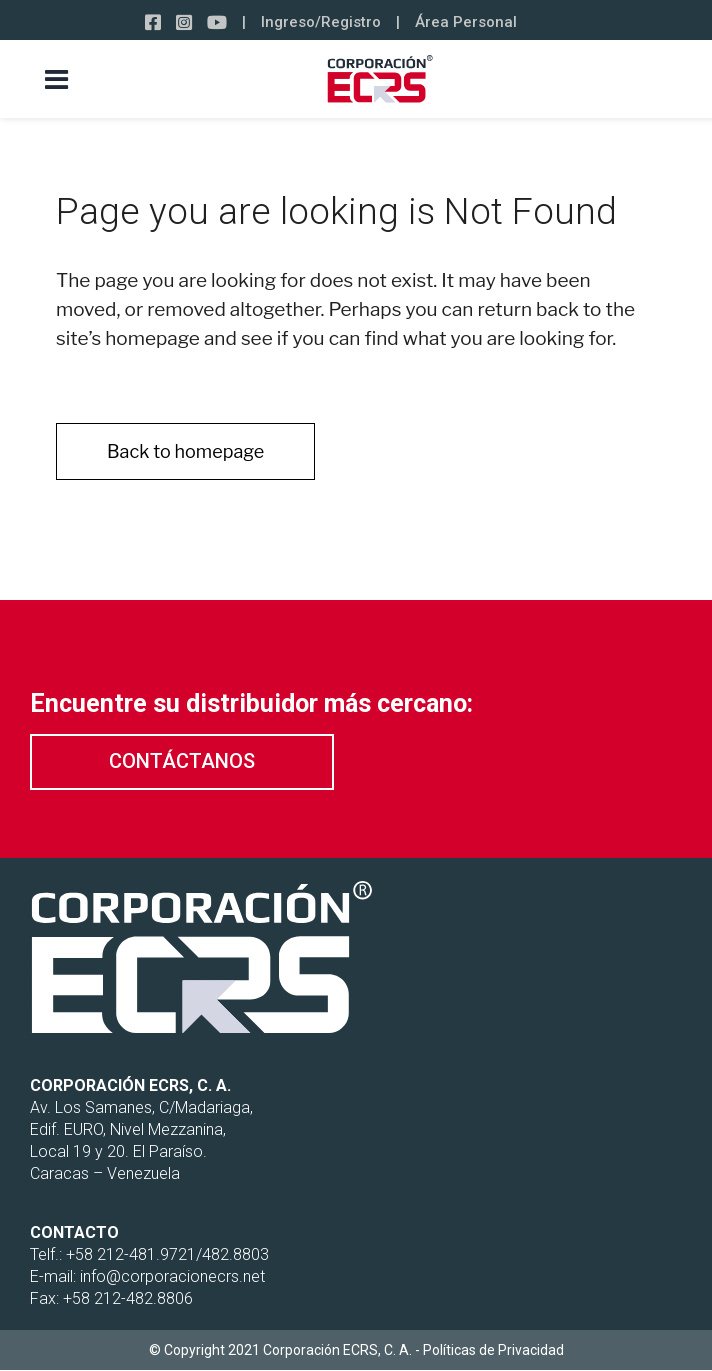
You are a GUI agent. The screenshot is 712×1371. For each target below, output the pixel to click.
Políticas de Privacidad (493, 1350)
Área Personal (466, 22)
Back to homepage (185, 451)
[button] (182, 762)
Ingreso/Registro (321, 22)
